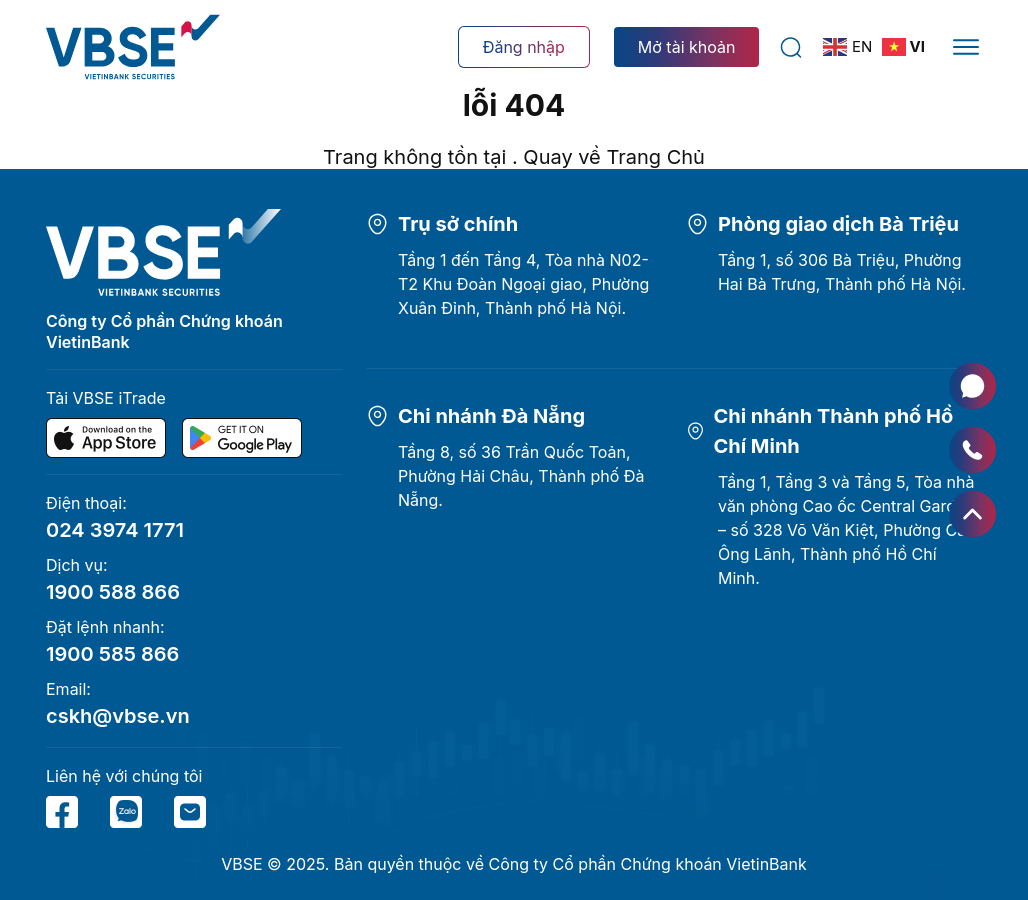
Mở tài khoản (687, 47)
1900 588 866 (113, 592)
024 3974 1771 (115, 530)
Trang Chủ (655, 157)
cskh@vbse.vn (118, 716)
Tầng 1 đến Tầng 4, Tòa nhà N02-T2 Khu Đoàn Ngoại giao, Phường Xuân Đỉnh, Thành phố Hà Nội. (523, 284)
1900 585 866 (112, 654)
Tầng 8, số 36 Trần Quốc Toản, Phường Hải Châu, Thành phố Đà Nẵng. (521, 476)
